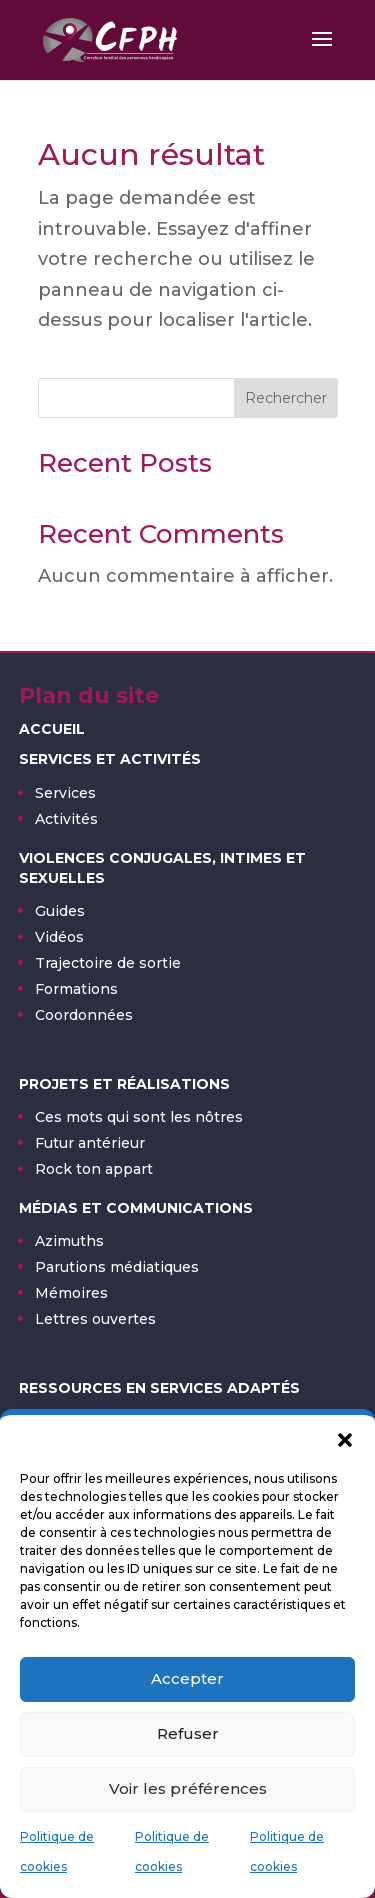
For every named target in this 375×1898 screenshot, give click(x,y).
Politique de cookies (57, 1852)
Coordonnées (84, 1015)
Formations (76, 989)
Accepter (187, 1678)
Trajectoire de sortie (108, 963)
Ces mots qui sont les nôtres (139, 1117)
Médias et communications (136, 1208)
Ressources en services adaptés (159, 1388)
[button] (345, 1440)
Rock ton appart (94, 1169)
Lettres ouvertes (95, 1319)
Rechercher (286, 398)
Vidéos (59, 937)
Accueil (52, 729)
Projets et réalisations (124, 1084)
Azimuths (69, 1241)
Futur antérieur (90, 1143)
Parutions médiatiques (117, 1267)
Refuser (188, 1733)
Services (65, 793)
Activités (66, 819)
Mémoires (71, 1293)
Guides (60, 911)
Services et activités (110, 759)
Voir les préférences (188, 1788)
